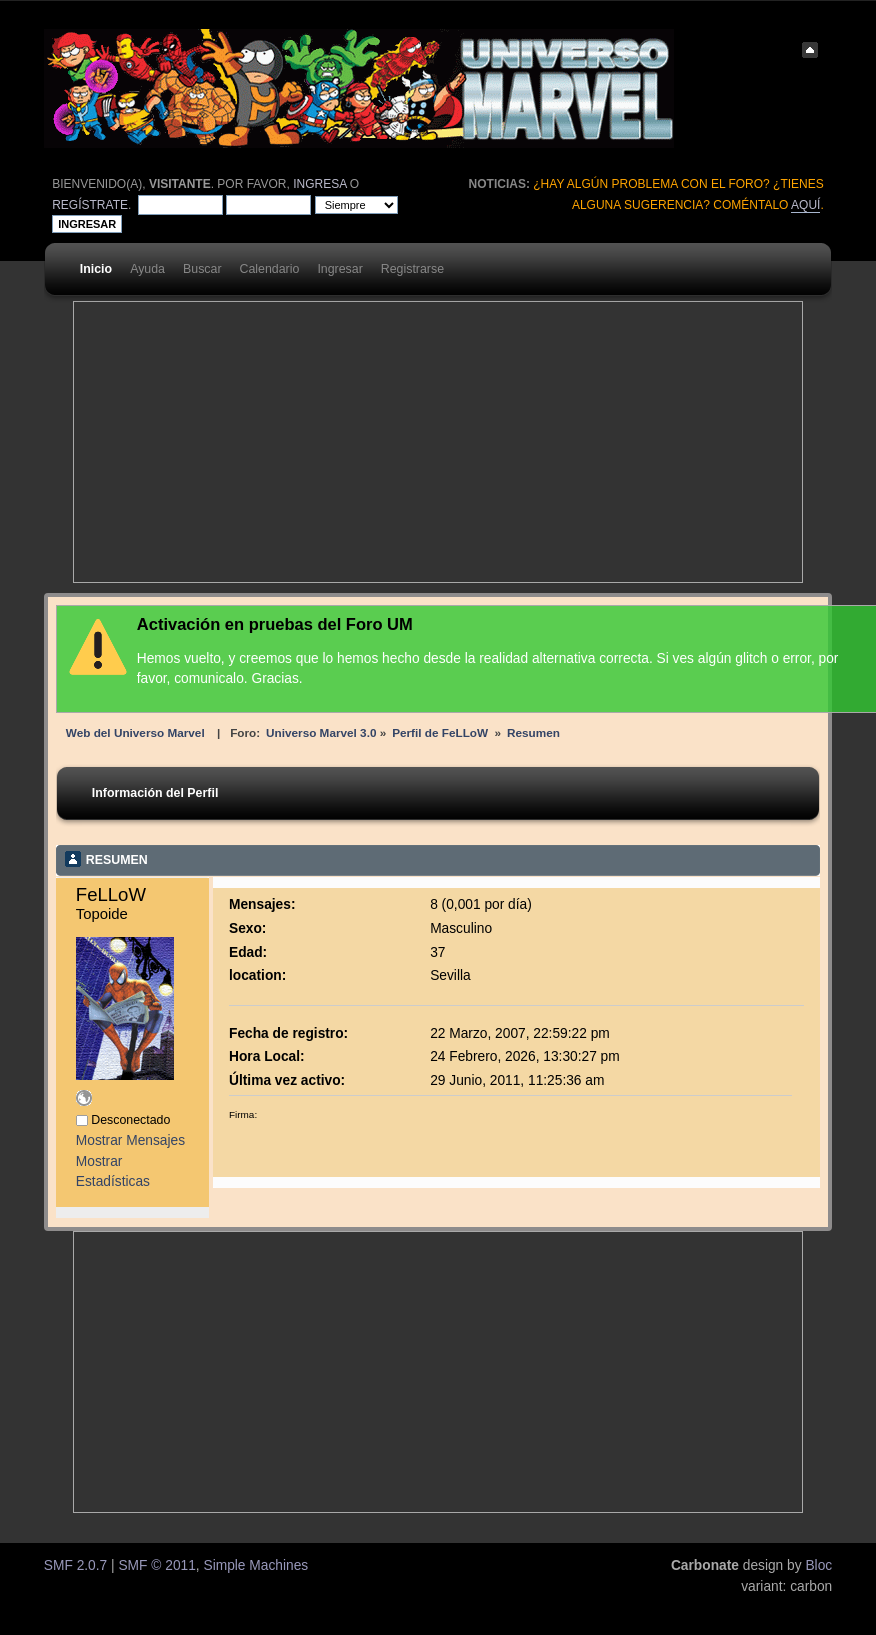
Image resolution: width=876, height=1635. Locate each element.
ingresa (319, 184)
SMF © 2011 (156, 1565)
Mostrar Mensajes (130, 1140)
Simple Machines (255, 1565)
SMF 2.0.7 (75, 1565)
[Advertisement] (337, 442)
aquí (805, 205)
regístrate (90, 205)
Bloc (818, 1565)
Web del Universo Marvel (135, 732)
